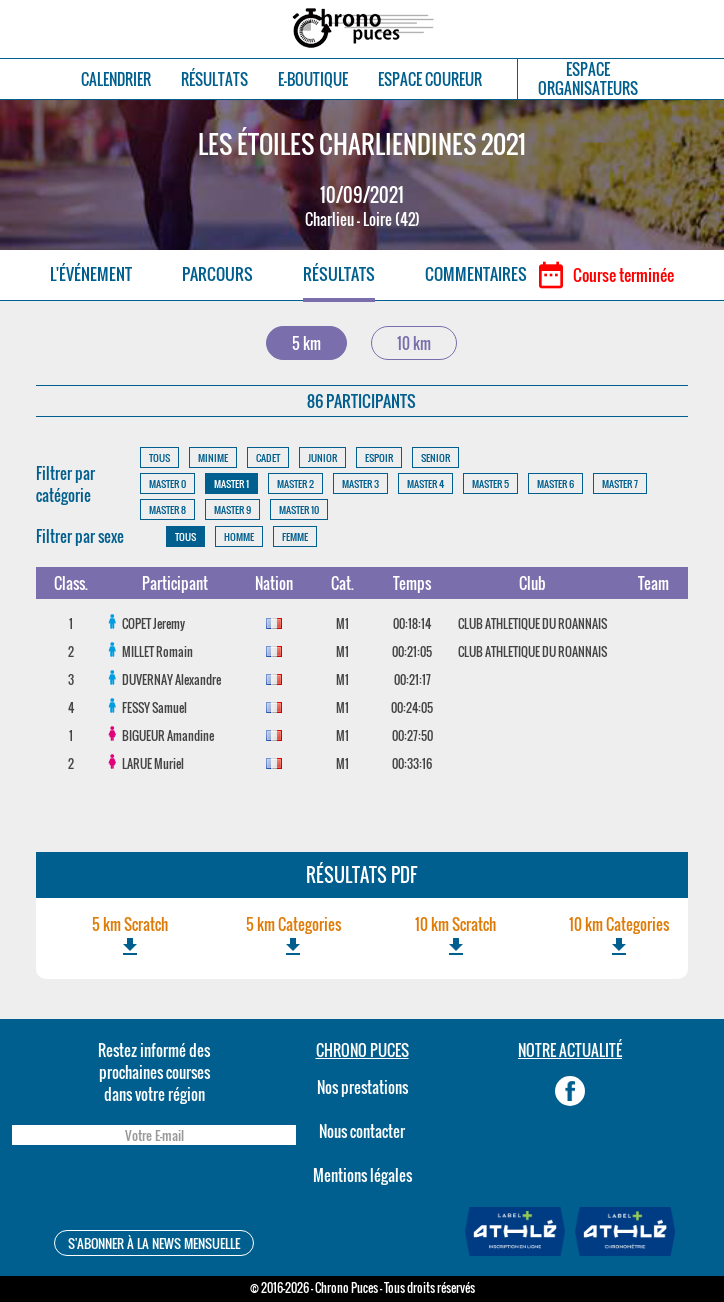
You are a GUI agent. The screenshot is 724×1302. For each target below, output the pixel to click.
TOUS (159, 457)
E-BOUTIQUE (313, 79)
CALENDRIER (116, 79)
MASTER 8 (167, 509)
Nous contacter (362, 1131)
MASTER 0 (167, 483)
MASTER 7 (620, 483)
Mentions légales (362, 1175)
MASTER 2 (295, 483)
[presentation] (154, 1190)
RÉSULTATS (214, 79)
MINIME (213, 457)
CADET (268, 457)
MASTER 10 (299, 509)
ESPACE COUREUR (430, 79)
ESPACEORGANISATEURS (588, 79)
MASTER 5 (490, 483)
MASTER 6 (555, 483)
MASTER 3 (360, 483)
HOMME (239, 536)
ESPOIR (379, 457)
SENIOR (435, 457)
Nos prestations (362, 1087)
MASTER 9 (232, 509)
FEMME (295, 536)
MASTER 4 (425, 483)
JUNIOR (322, 457)
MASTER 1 (231, 483)
